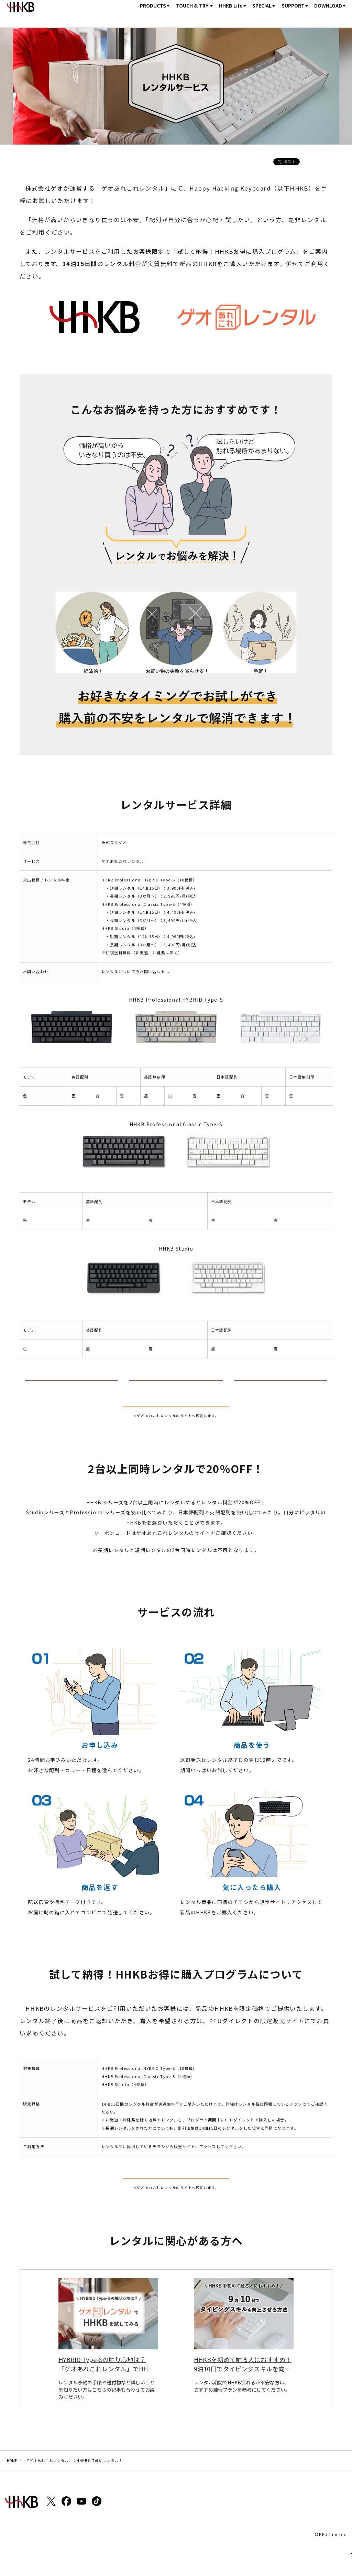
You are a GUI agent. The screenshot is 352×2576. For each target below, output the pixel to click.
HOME (103, 13)
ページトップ (342, 2544)
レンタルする (176, 1423)
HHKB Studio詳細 (280, 1386)
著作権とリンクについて (81, 2550)
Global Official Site (191, 2550)
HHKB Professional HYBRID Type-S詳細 (72, 1386)
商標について (125, 2550)
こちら (175, 971)
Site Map (154, 2550)
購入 (338, 13)
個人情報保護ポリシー (28, 2550)
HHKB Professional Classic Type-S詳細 (176, 1386)
